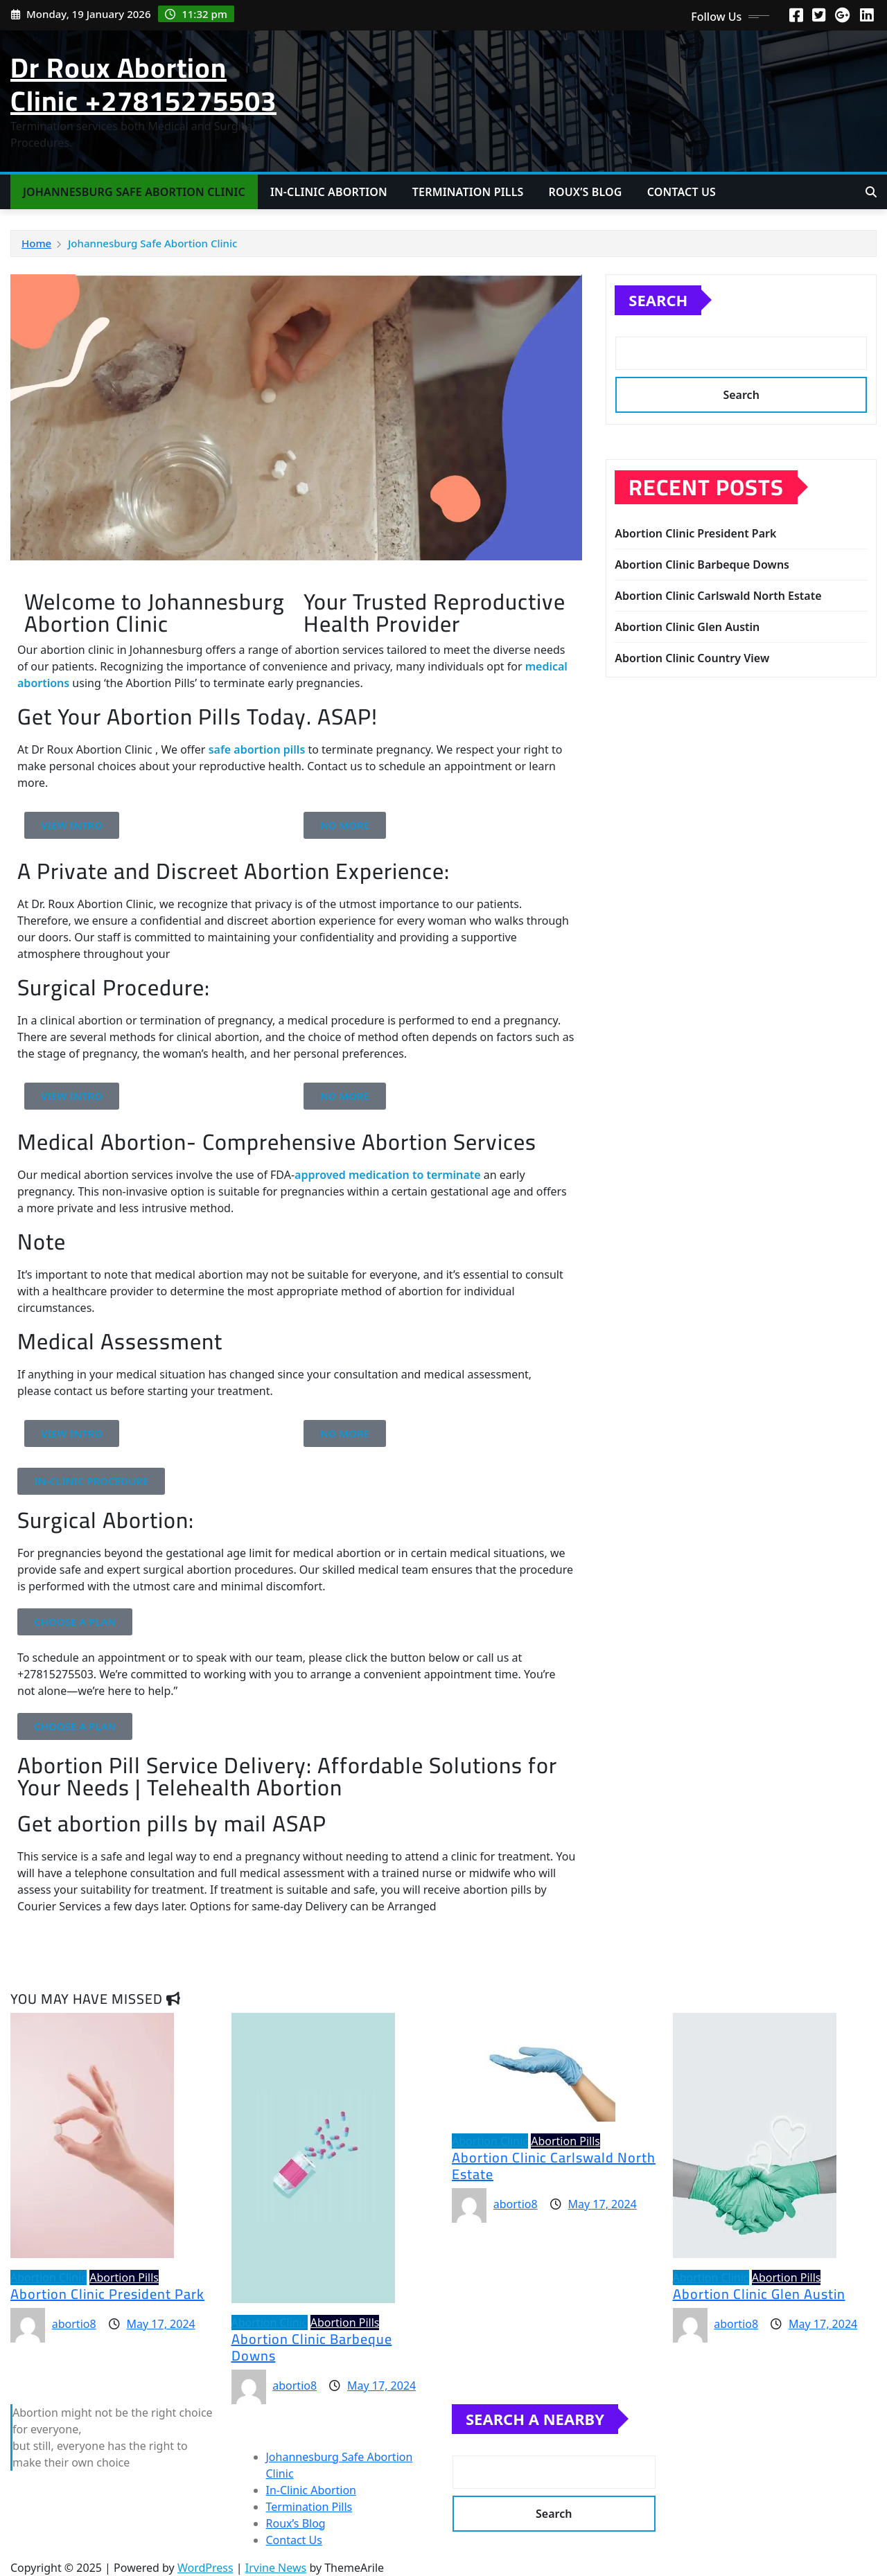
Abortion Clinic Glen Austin (687, 626)
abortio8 (74, 2323)
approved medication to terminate (387, 1174)
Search (658, 300)
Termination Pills (468, 191)
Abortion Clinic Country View (692, 658)
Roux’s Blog (585, 191)
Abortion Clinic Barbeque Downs (702, 564)
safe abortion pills (257, 749)
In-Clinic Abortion (328, 191)
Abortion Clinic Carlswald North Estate (718, 595)
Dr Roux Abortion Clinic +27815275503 (143, 84)
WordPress (205, 2567)
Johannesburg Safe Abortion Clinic (134, 191)
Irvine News (275, 2567)
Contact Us (681, 191)
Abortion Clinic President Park (695, 533)
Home (36, 243)
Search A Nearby (535, 2418)
